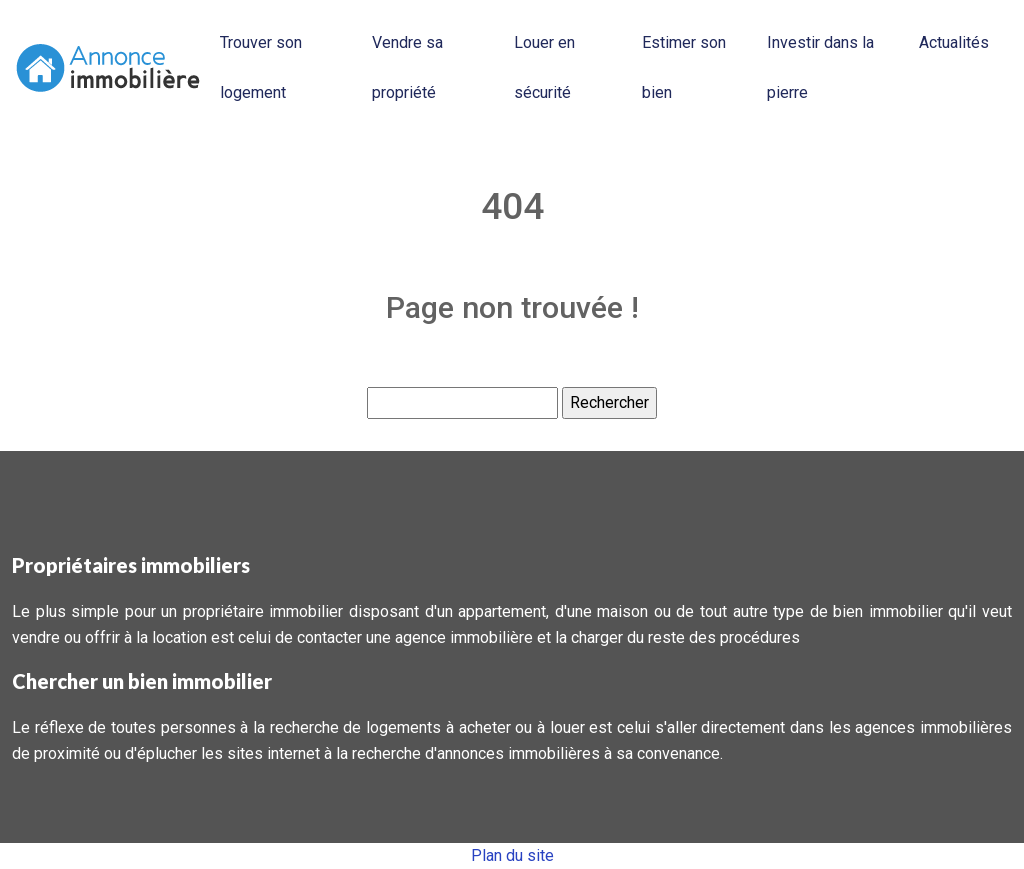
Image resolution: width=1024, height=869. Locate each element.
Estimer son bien (684, 67)
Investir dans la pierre (820, 67)
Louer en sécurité (544, 67)
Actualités (954, 42)
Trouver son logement (261, 67)
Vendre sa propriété (407, 67)
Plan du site (512, 855)
